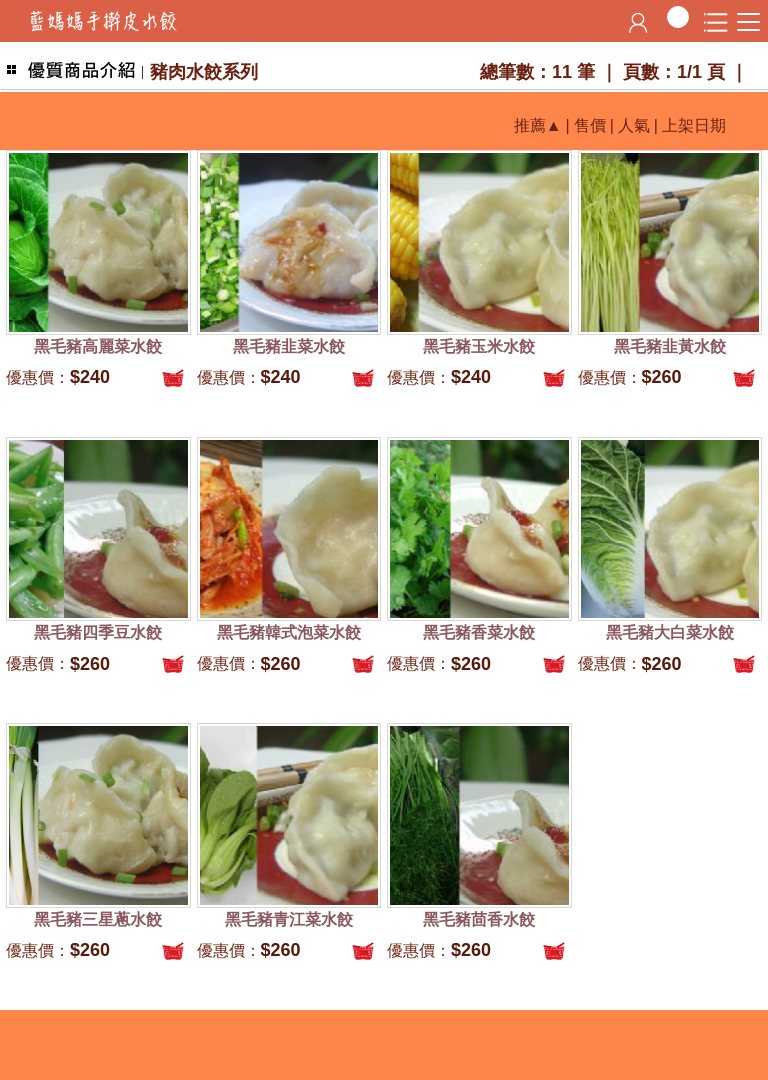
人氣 (634, 125)
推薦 (530, 125)
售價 (590, 125)
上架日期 (694, 125)
